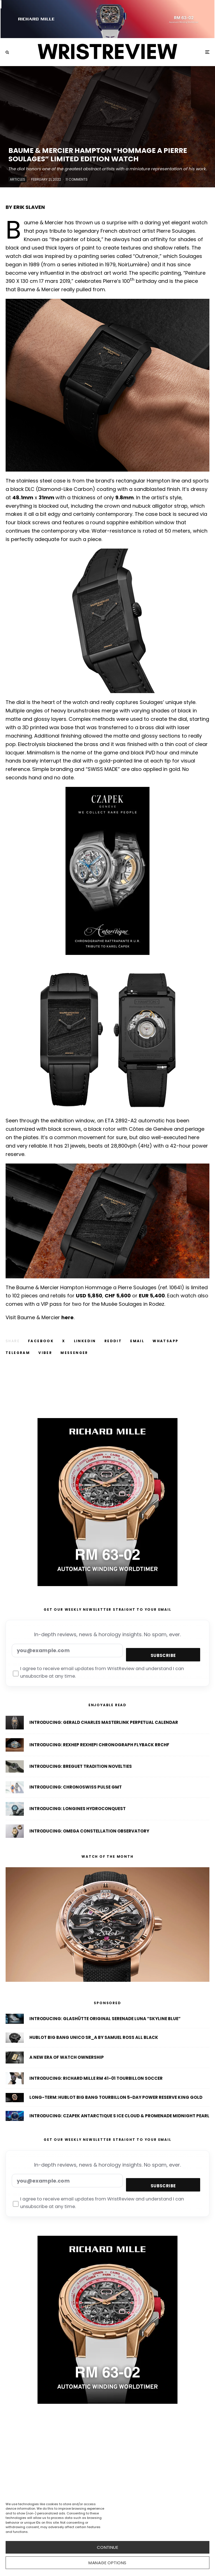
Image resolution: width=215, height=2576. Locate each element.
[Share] (41, 1341)
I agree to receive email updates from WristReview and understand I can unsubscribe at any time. (98, 1672)
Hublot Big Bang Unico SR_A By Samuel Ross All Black (93, 2037)
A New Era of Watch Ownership (66, 2057)
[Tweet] (63, 1341)
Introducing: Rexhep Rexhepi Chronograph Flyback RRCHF (99, 1744)
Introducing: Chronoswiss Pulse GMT (75, 1789)
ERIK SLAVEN (29, 207)
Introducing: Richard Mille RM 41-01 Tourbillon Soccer (96, 2080)
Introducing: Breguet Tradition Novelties (80, 1766)
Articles (17, 179)
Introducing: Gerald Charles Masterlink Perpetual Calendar (103, 1722)
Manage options (107, 2563)
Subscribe (163, 1655)
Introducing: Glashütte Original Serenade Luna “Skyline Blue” (105, 2018)
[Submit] (113, 1341)
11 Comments (77, 179)
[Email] (137, 1341)
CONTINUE (107, 2547)
